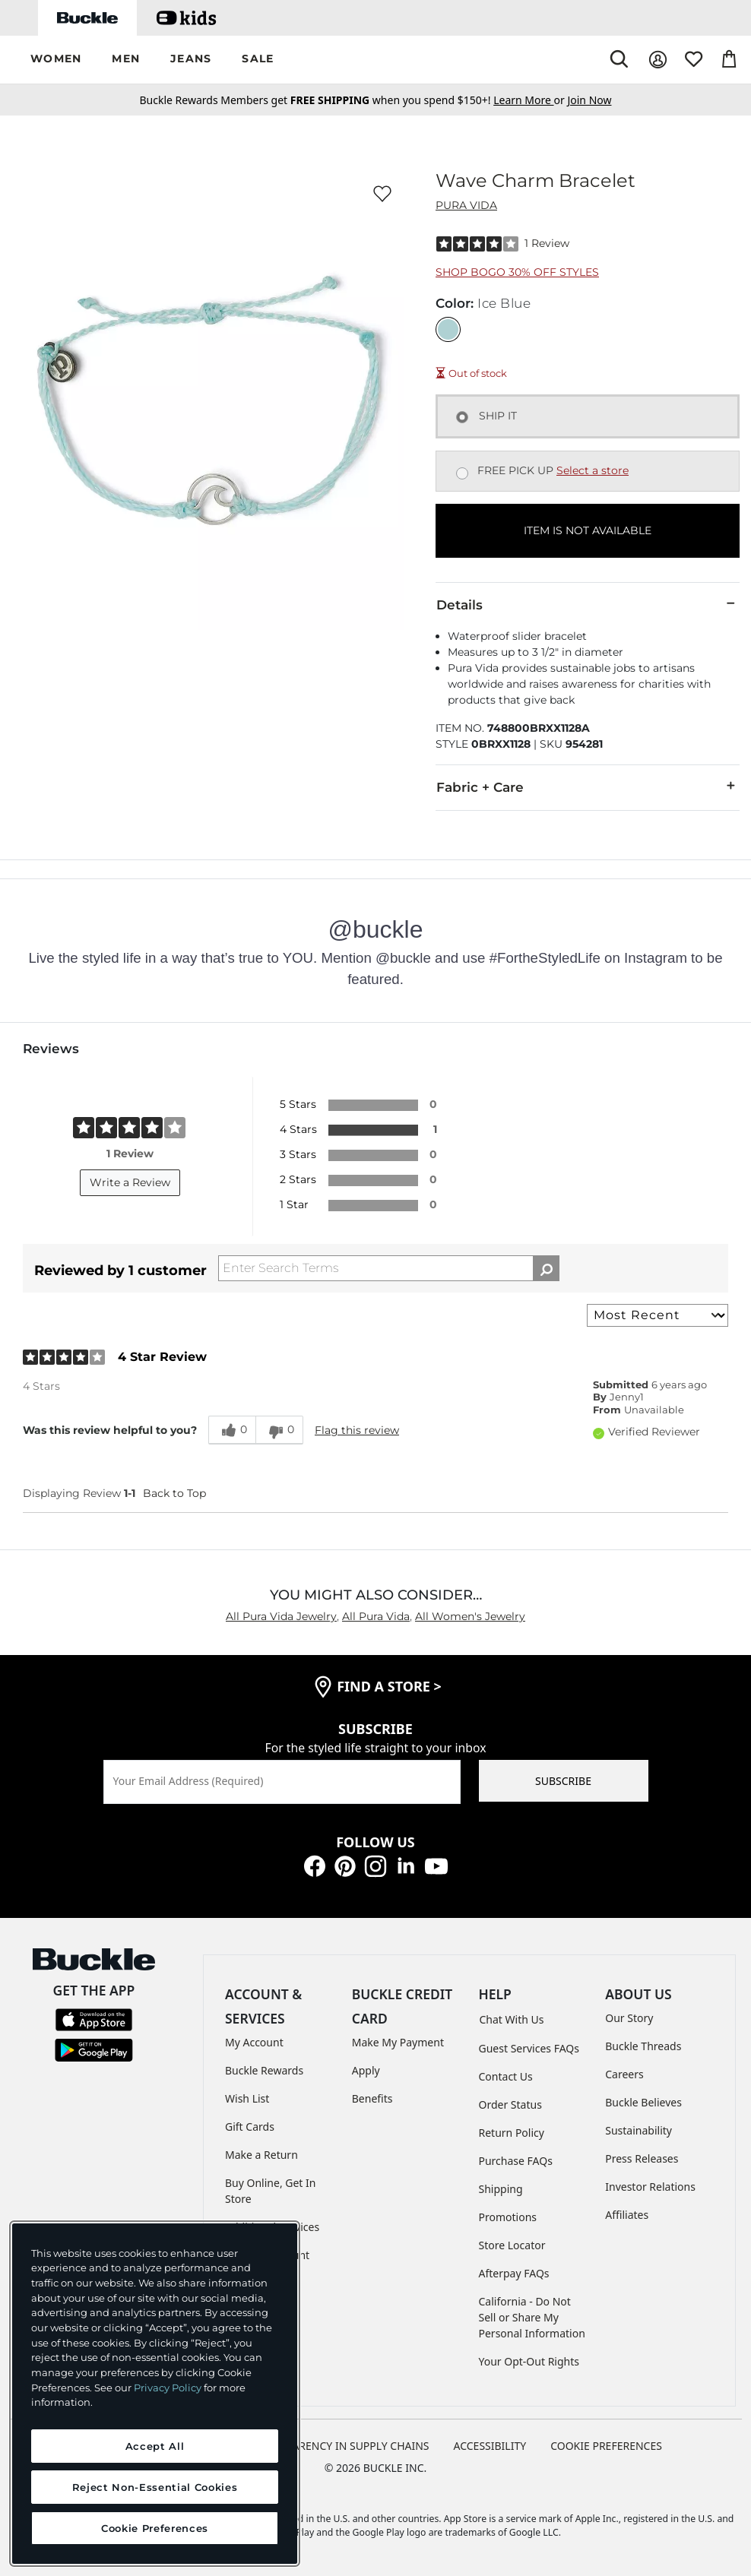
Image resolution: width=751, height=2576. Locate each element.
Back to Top (174, 1493)
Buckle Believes (643, 2102)
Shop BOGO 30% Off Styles (517, 272)
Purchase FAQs (516, 2161)
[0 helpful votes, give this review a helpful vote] (231, 1430)
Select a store (592, 470)
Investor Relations (650, 2186)
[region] (154, 2393)
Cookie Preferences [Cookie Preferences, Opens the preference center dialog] (154, 2528)
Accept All (155, 2446)
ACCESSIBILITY (490, 2445)
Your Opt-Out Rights (529, 2361)
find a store (389, 1686)
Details (587, 604)
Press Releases (641, 2158)
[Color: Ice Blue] (448, 329)
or (530, 100)
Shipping (501, 2189)
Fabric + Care (587, 786)
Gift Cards (249, 2126)
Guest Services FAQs (529, 2048)
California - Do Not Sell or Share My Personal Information (532, 2317)
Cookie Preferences (606, 2445)
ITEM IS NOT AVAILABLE (587, 530)
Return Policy (511, 2132)
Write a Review (130, 1182)
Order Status (510, 2104)
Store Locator (512, 2245)
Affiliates (626, 2214)
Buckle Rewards (264, 2070)
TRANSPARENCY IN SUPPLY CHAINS (341, 2445)
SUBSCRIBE (563, 1781)
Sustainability (638, 2130)
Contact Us (506, 2076)
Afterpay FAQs (514, 2273)
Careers (624, 2074)
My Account (254, 2042)
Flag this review (357, 1430)
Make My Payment (398, 2042)
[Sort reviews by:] (657, 1315)
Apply (366, 2070)
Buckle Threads (643, 2046)
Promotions (508, 2217)
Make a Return (261, 2154)
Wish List (247, 2098)
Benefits (372, 2098)
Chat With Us (512, 2019)
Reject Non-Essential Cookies (154, 2487)
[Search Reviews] (388, 1268)
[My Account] (658, 59)
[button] (56, 59)
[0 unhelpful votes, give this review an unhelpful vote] (279, 1430)
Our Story (629, 2018)
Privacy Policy (167, 2387)
